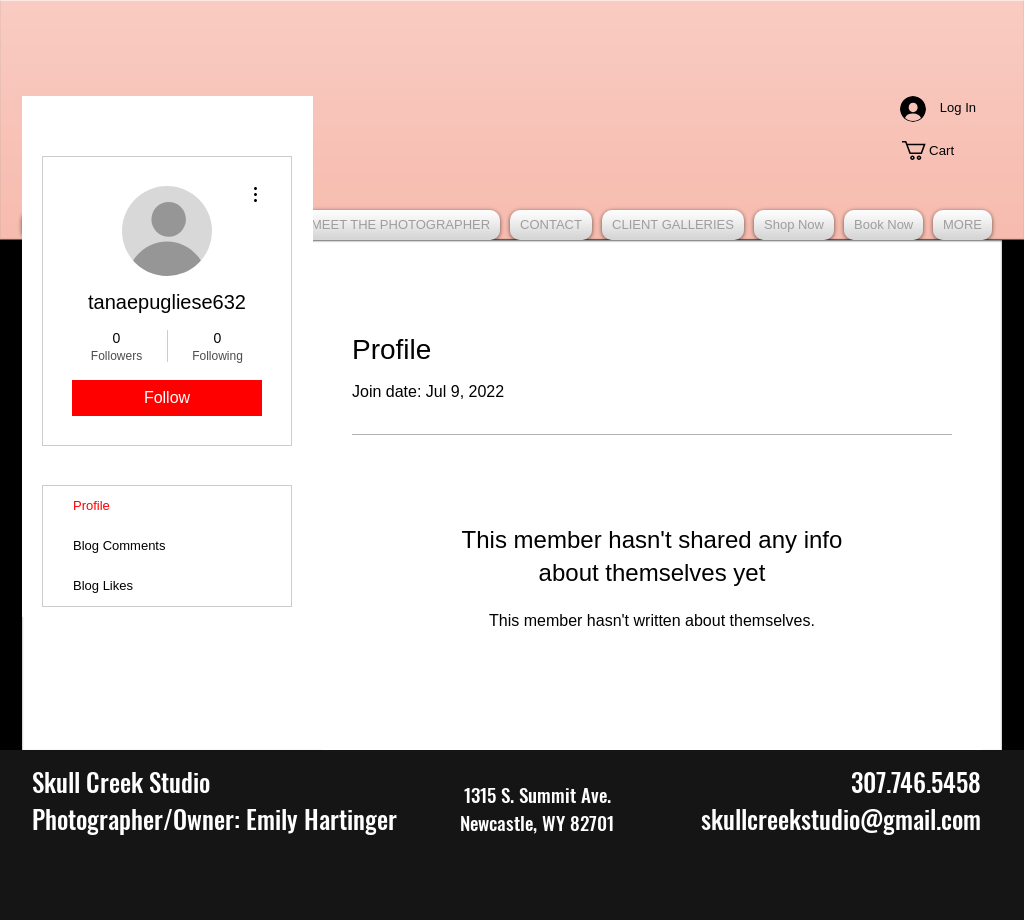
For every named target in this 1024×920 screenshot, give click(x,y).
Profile (91, 505)
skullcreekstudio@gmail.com (841, 818)
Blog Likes (103, 585)
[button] (938, 150)
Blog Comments (119, 545)
